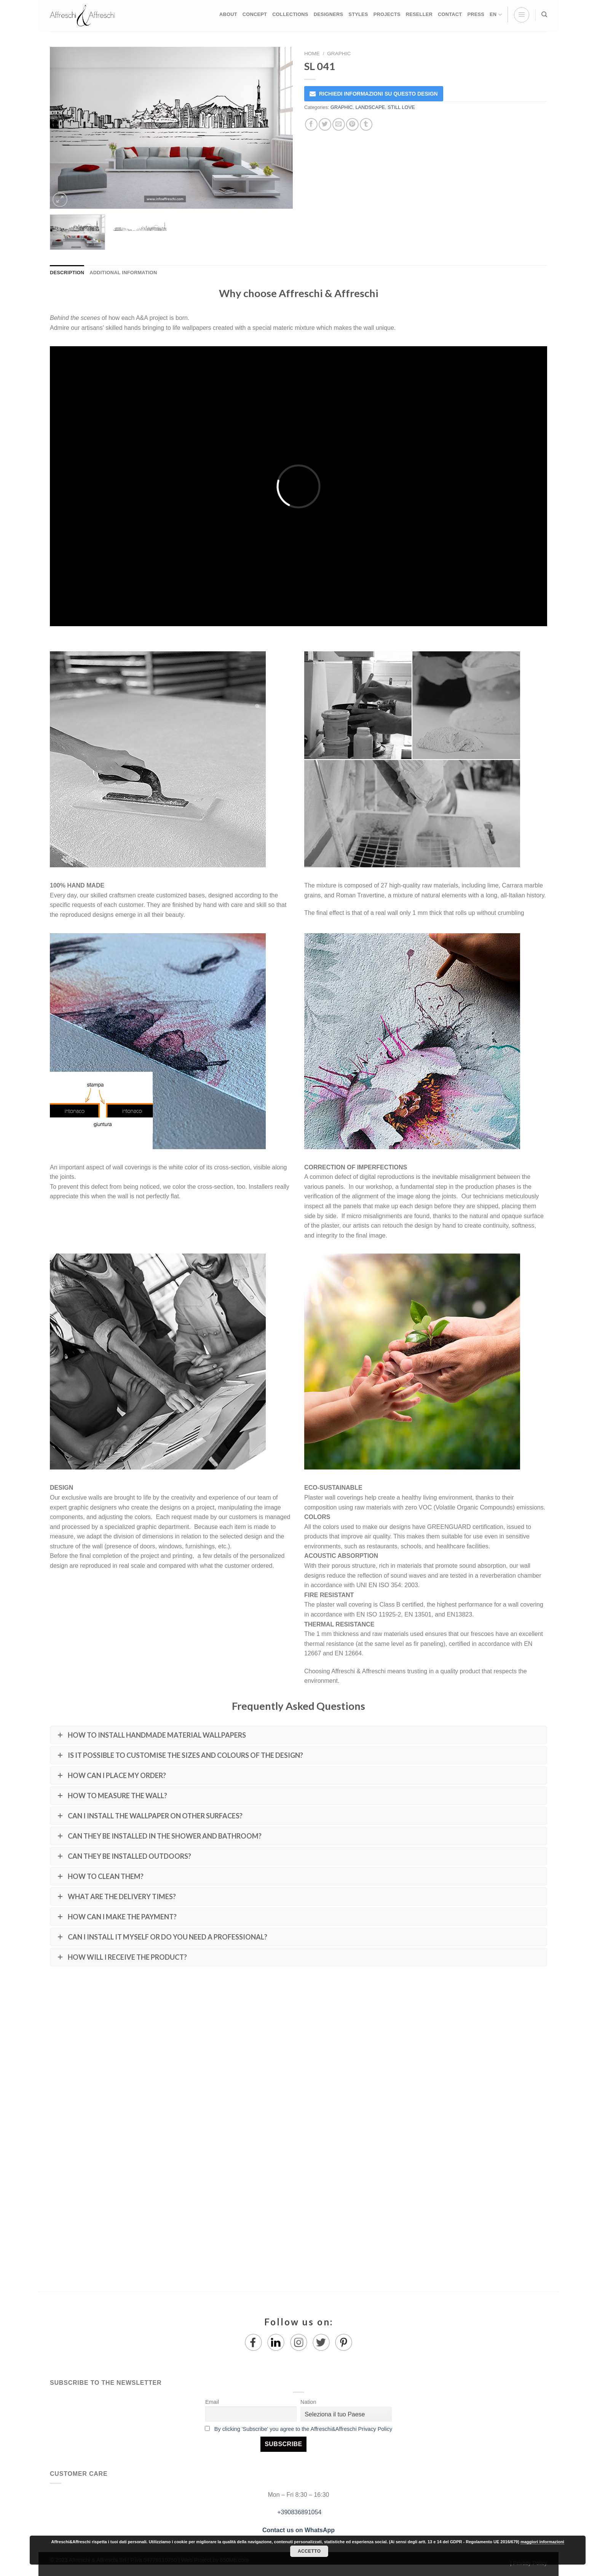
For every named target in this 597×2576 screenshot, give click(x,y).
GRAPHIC (339, 53)
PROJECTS (387, 14)
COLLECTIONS (290, 14)
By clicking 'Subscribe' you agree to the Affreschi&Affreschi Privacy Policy (303, 2429)
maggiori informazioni (542, 2541)
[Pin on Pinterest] (352, 124)
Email (212, 2402)
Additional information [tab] (123, 272)
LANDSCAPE (370, 107)
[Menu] (521, 14)
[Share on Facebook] (311, 124)
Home (312, 53)
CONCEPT (255, 14)
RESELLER (419, 14)
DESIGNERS (328, 14)
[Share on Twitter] (325, 124)
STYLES (358, 14)
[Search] (544, 14)
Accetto (309, 2551)
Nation (308, 2402)
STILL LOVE (401, 107)
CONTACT (450, 14)
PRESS (475, 14)
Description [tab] (67, 272)
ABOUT (228, 14)
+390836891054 (299, 2512)
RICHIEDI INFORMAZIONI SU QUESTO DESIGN (378, 94)
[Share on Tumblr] (366, 124)
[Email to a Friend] (338, 124)
